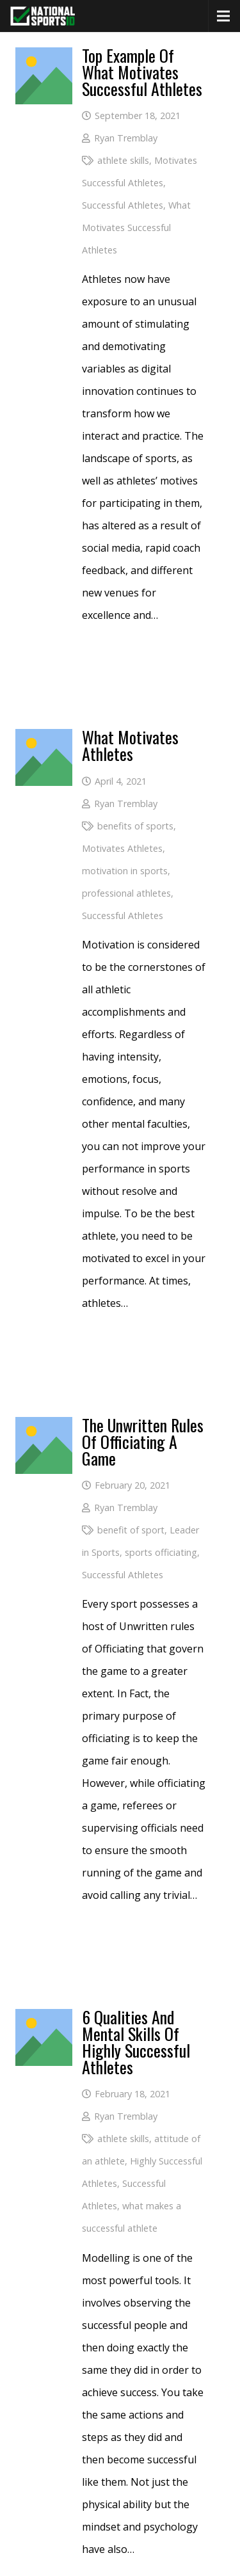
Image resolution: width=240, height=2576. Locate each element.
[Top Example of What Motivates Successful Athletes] (43, 58)
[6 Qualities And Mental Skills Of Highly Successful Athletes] (43, 2020)
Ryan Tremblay (125, 138)
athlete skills (123, 160)
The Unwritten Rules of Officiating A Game (143, 1441)
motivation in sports (125, 871)
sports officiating (161, 1552)
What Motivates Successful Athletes (136, 227)
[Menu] (223, 16)
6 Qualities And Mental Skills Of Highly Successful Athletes (136, 2041)
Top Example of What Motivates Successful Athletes (142, 72)
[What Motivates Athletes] (43, 740)
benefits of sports (135, 826)
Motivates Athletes (122, 848)
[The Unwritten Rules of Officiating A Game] (43, 1428)
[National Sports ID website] (42, 16)
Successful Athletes (122, 205)
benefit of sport (130, 1530)
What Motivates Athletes (130, 745)
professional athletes (126, 893)
